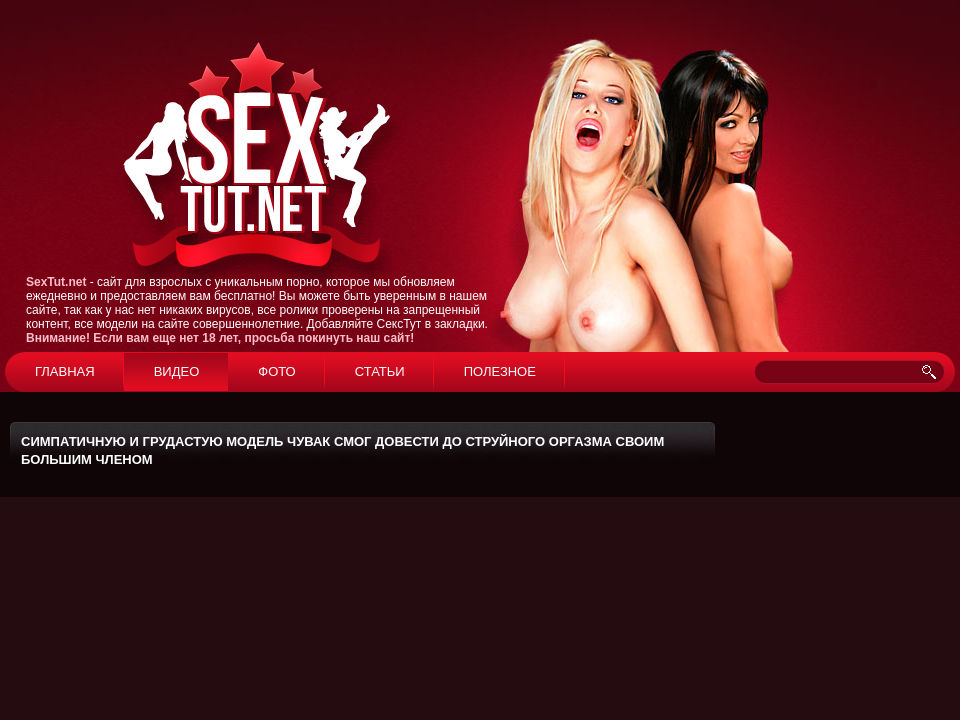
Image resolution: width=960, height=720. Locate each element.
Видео (177, 371)
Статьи (380, 371)
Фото (276, 371)
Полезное (500, 371)
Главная (65, 371)
